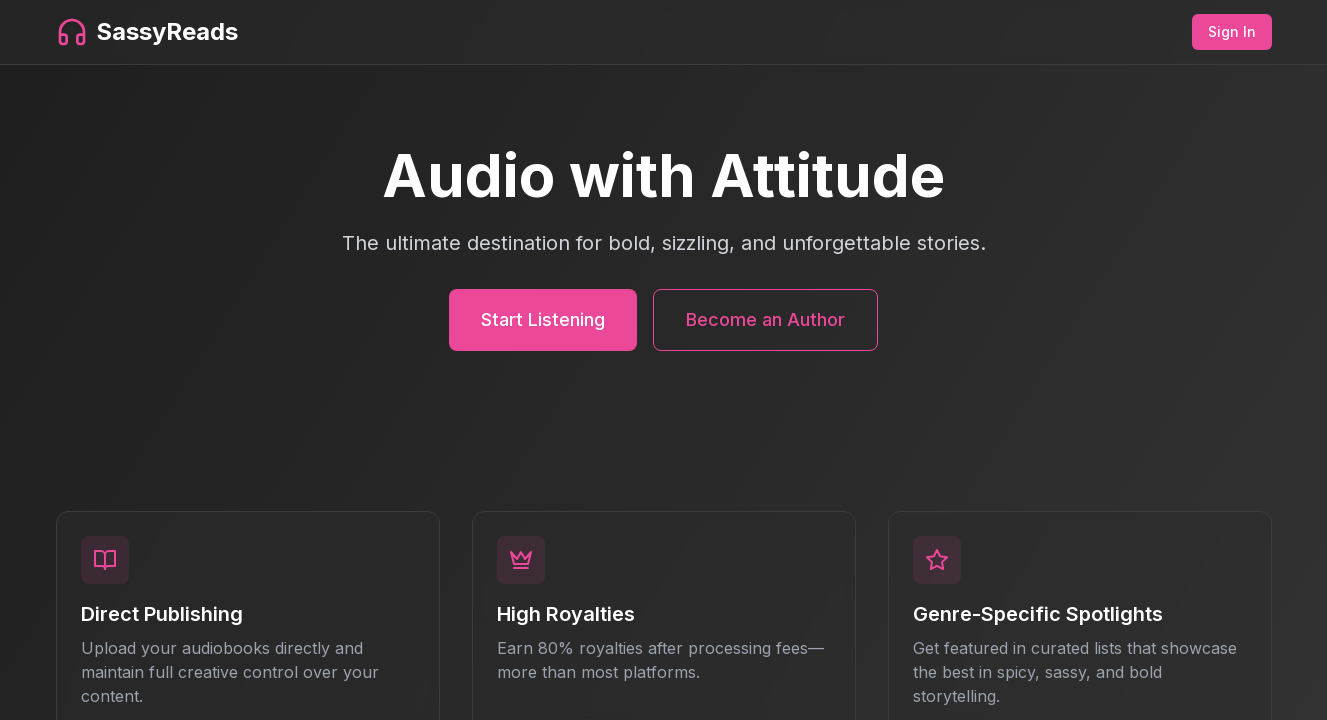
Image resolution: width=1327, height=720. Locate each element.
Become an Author (765, 319)
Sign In (1232, 31)
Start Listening (543, 319)
